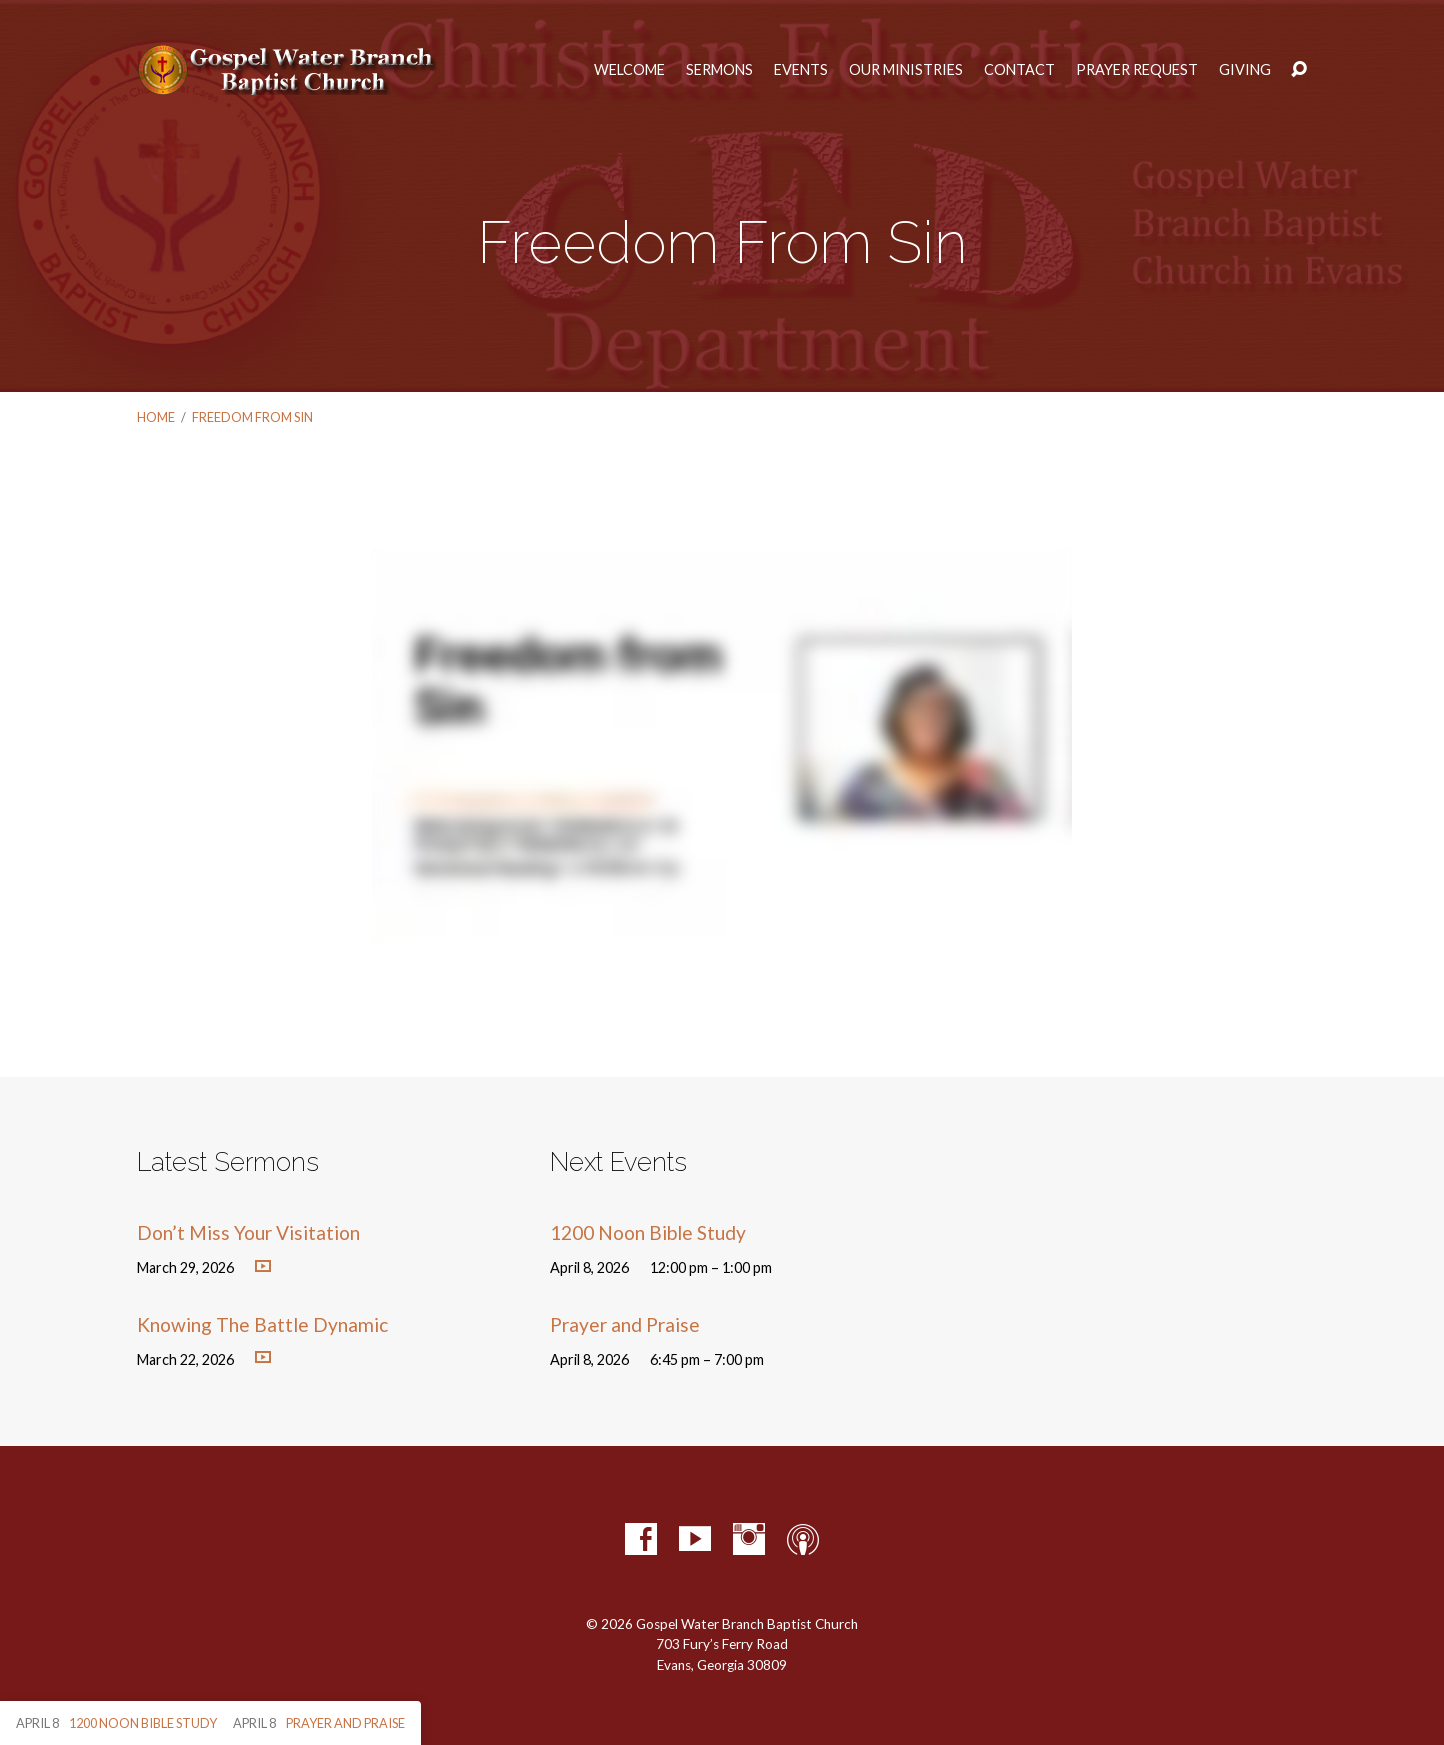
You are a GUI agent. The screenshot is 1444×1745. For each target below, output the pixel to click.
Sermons (719, 70)
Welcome (629, 70)
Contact (1019, 70)
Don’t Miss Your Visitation (248, 1232)
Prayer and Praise (625, 1324)
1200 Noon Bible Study (648, 1232)
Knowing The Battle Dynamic (262, 1324)
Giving (1245, 70)
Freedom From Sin (252, 417)
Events (801, 70)
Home (156, 417)
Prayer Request (1137, 70)
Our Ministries (906, 70)
